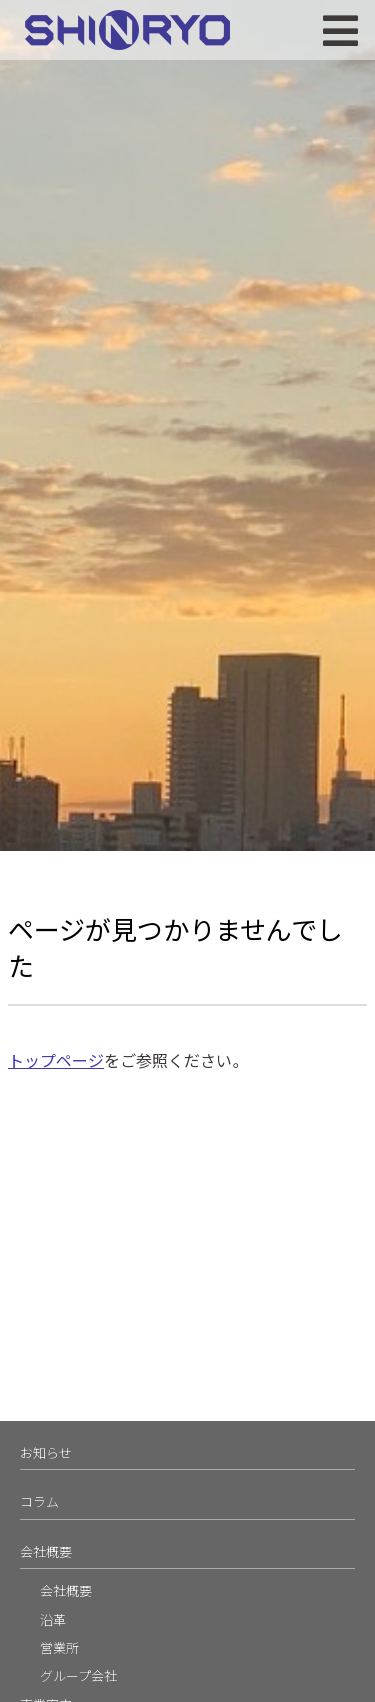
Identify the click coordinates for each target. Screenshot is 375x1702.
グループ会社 (78, 1675)
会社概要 (46, 1551)
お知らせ (46, 1452)
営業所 (59, 1647)
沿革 (53, 1619)
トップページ (56, 1060)
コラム (39, 1501)
